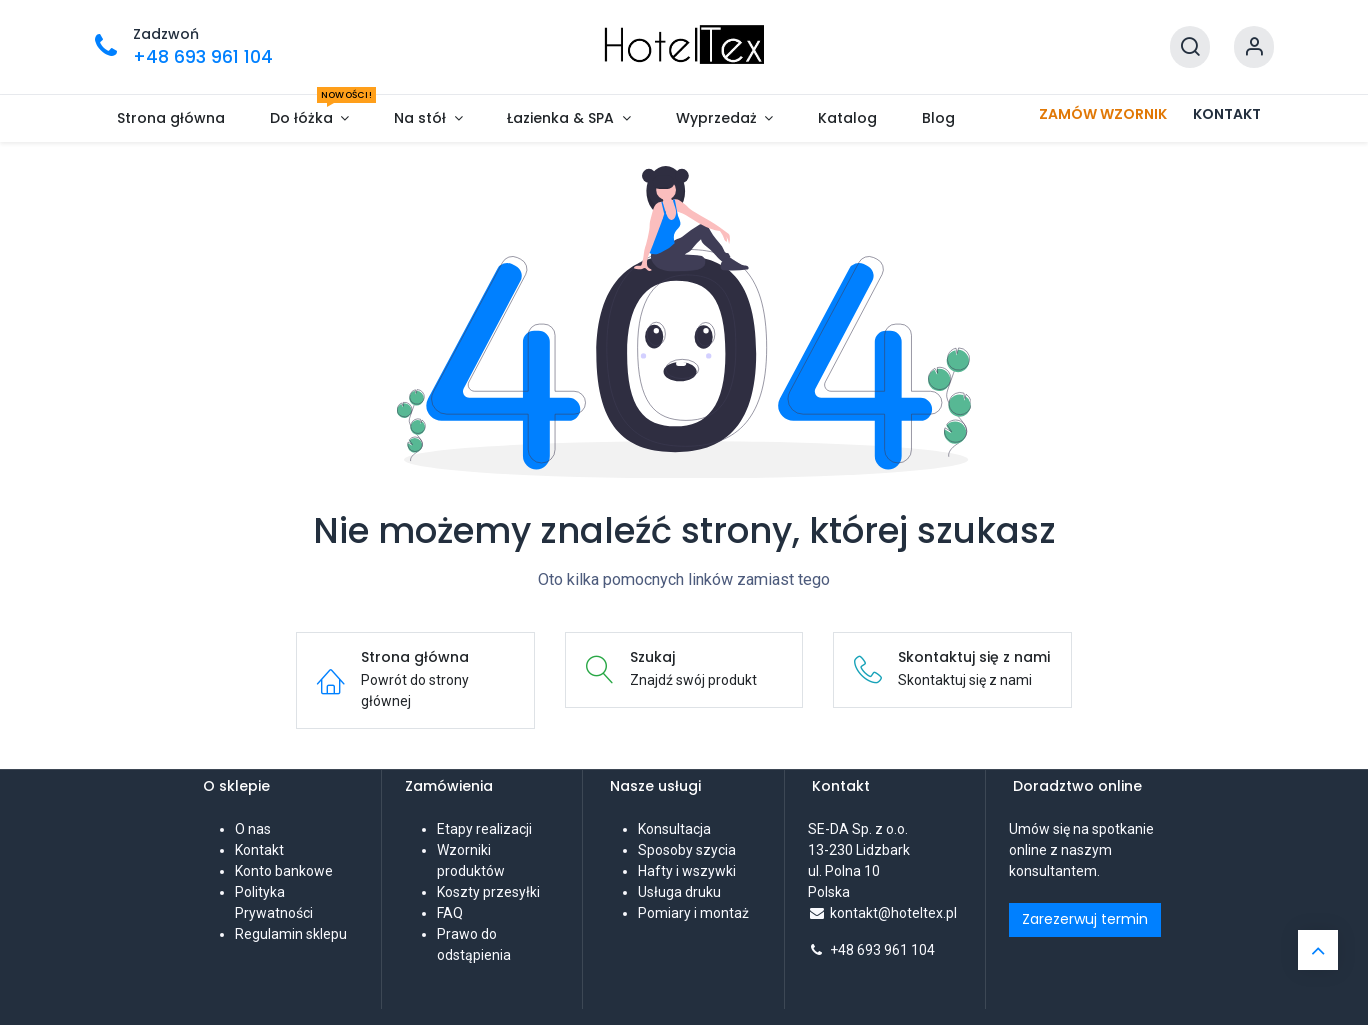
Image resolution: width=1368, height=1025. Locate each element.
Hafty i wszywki (687, 871)
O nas (253, 829)
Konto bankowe (284, 871)
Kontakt (259, 850)
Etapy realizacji (484, 829)
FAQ (450, 913)
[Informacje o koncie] (1254, 47)
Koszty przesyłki (488, 892)
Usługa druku (679, 892)
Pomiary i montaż (693, 913)
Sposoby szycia (687, 850)
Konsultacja (674, 829)
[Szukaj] (1190, 47)
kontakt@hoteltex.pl (893, 913)
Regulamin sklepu (291, 934)
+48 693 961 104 (882, 950)
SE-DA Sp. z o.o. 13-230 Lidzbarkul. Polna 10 (859, 850)
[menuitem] (171, 118)
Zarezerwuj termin (1085, 919)
